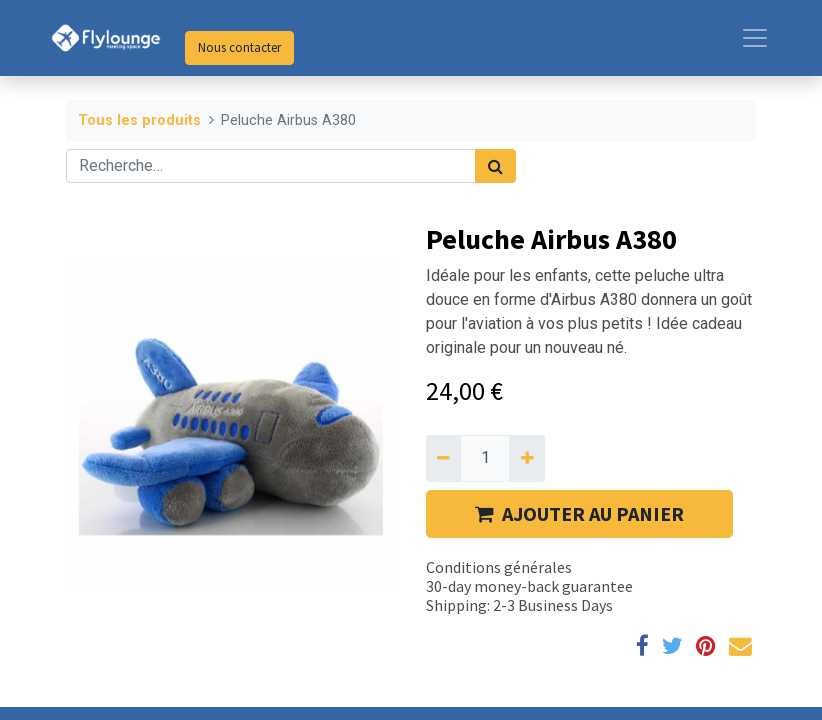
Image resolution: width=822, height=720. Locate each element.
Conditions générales (499, 567)
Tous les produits (139, 120)
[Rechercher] (495, 166)
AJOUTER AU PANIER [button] (579, 513)
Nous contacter (239, 47)
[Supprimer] (443, 458)
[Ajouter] (526, 458)
